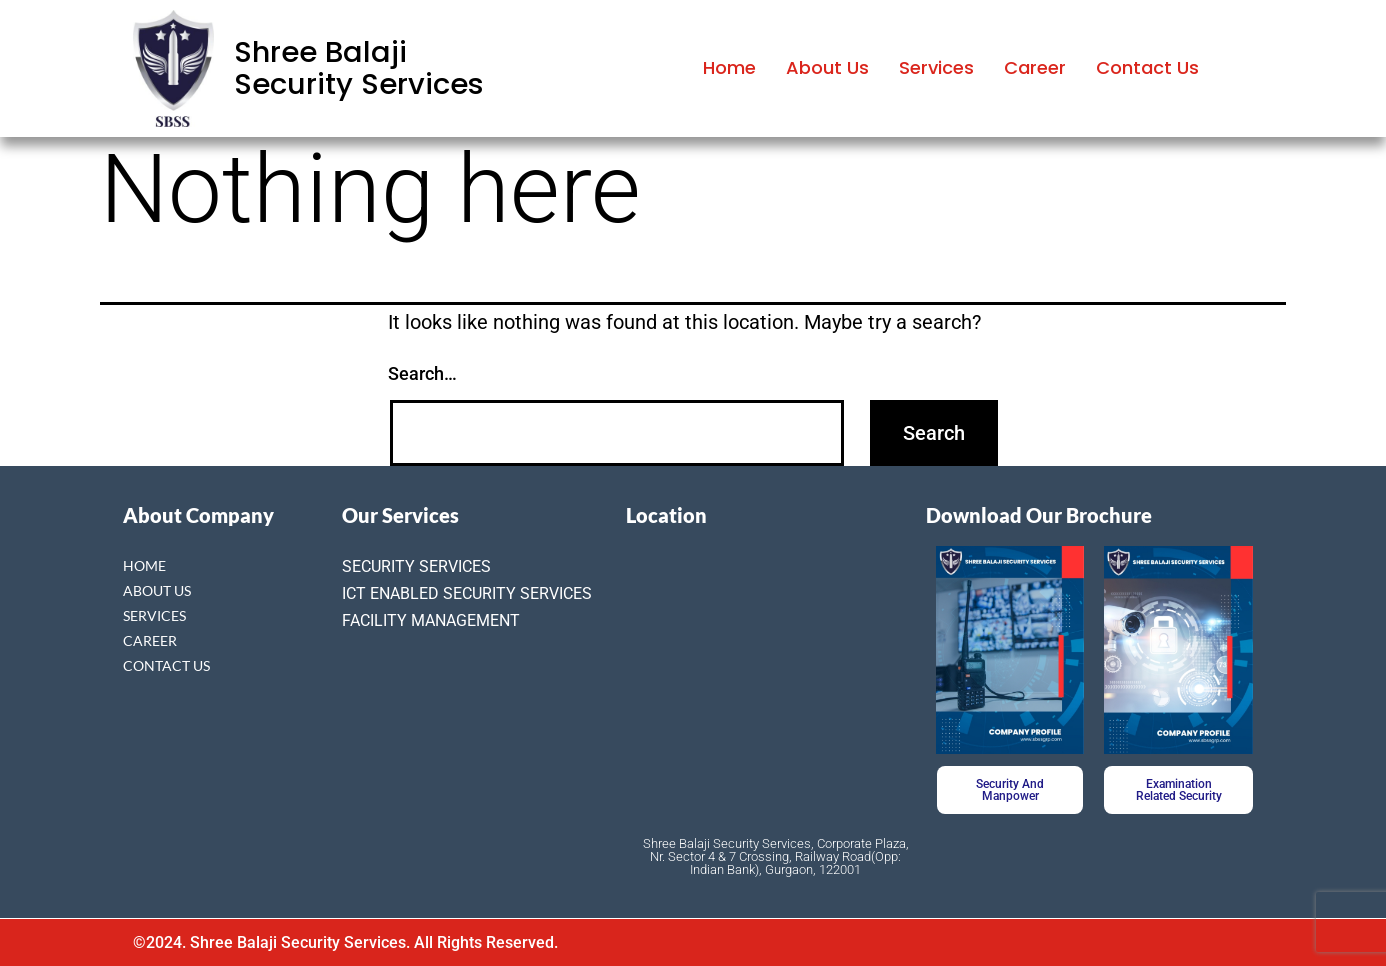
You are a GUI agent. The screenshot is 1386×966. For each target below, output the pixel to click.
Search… (422, 373)
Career (1035, 67)
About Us (827, 67)
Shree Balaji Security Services (359, 68)
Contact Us (1147, 67)
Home (729, 67)
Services (936, 67)
